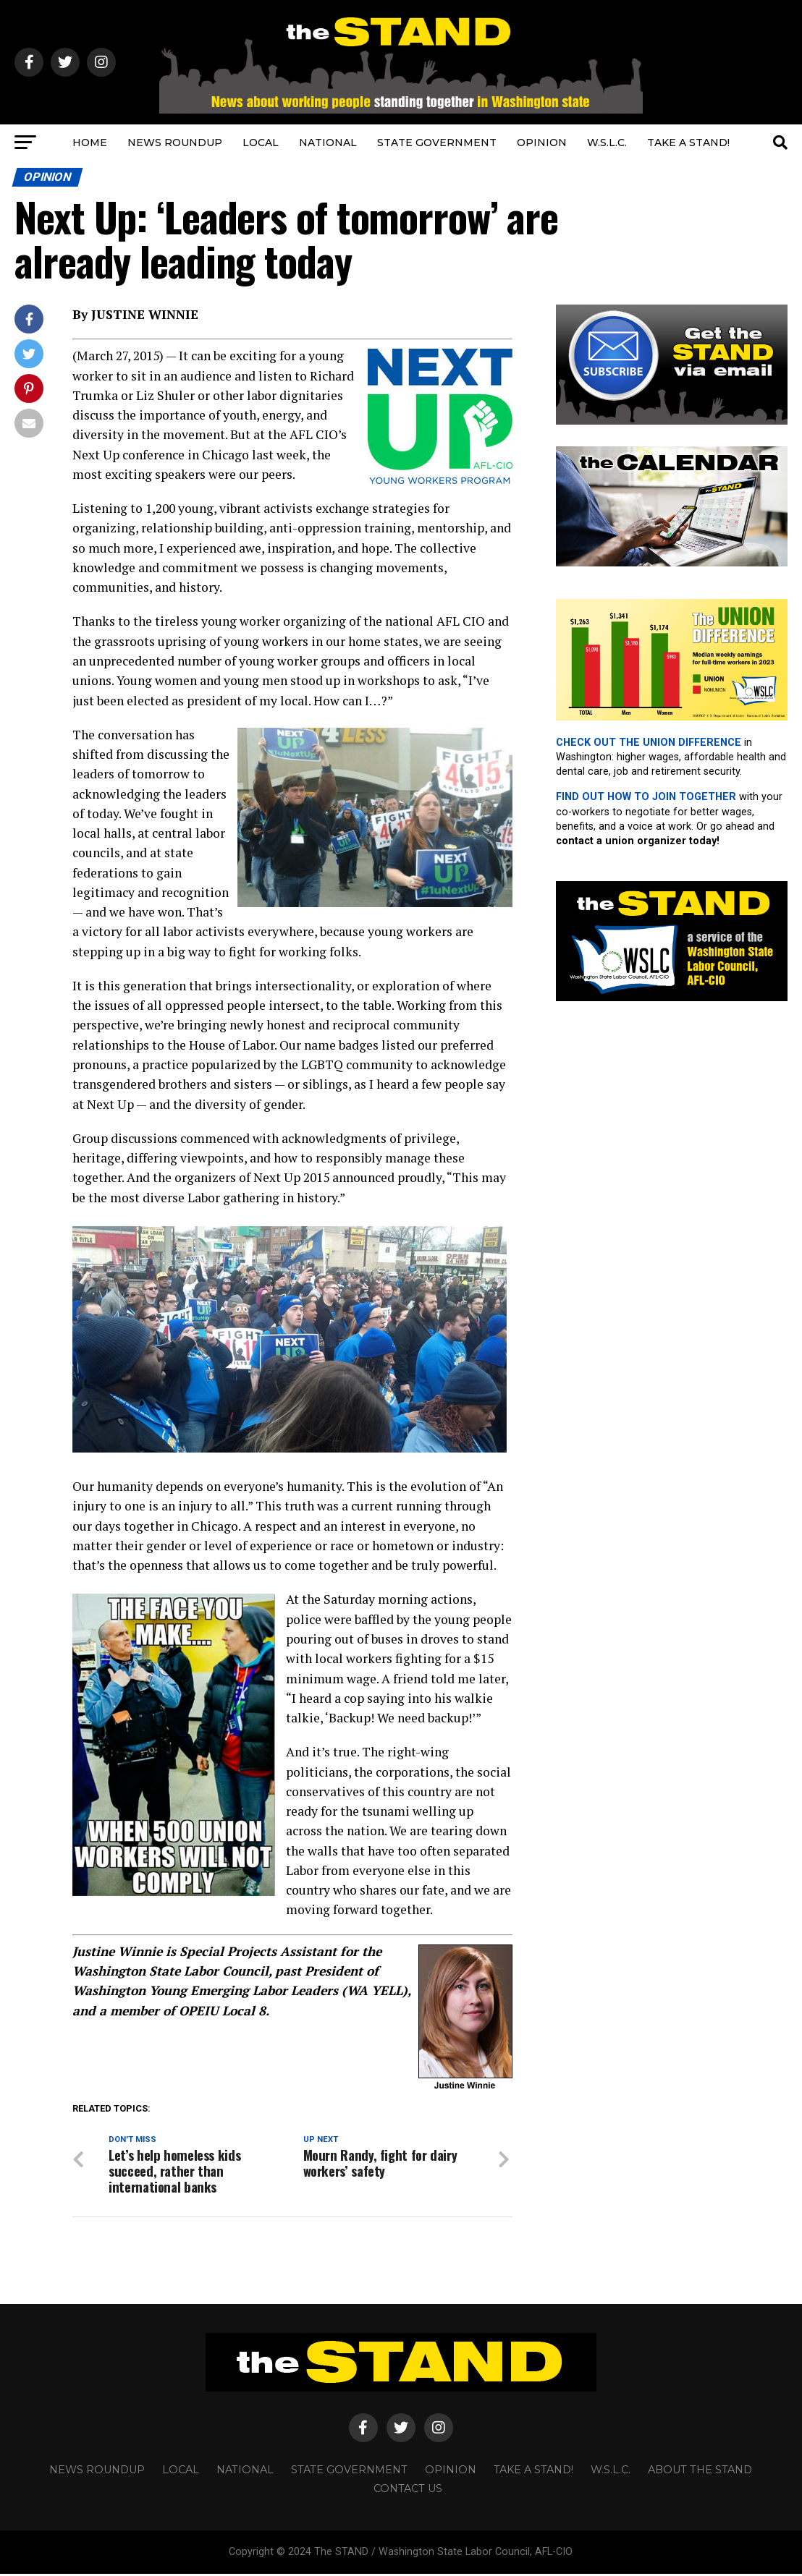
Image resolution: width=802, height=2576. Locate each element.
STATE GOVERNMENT (437, 142)
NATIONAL (328, 142)
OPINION (542, 142)
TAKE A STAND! (688, 142)
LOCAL (260, 142)
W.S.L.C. (607, 142)
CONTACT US (407, 2490)
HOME (89, 142)
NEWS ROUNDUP (174, 142)
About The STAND (700, 2471)
